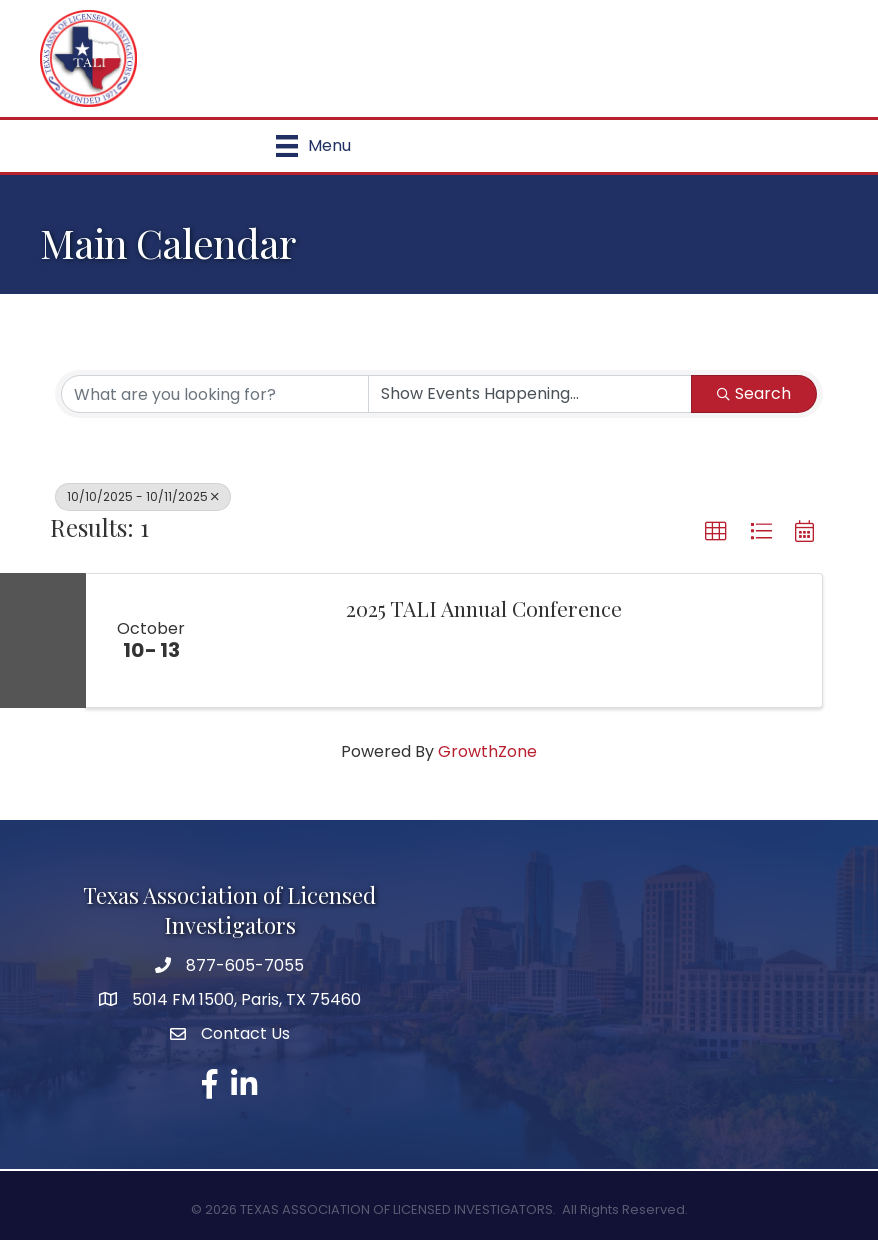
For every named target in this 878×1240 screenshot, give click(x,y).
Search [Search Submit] (754, 393)
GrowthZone (487, 751)
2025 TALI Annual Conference (484, 608)
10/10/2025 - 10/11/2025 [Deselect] (143, 496)
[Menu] (313, 146)
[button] (716, 532)
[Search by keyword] (215, 394)
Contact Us (245, 1033)
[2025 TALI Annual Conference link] (271, 641)
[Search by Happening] (530, 394)
